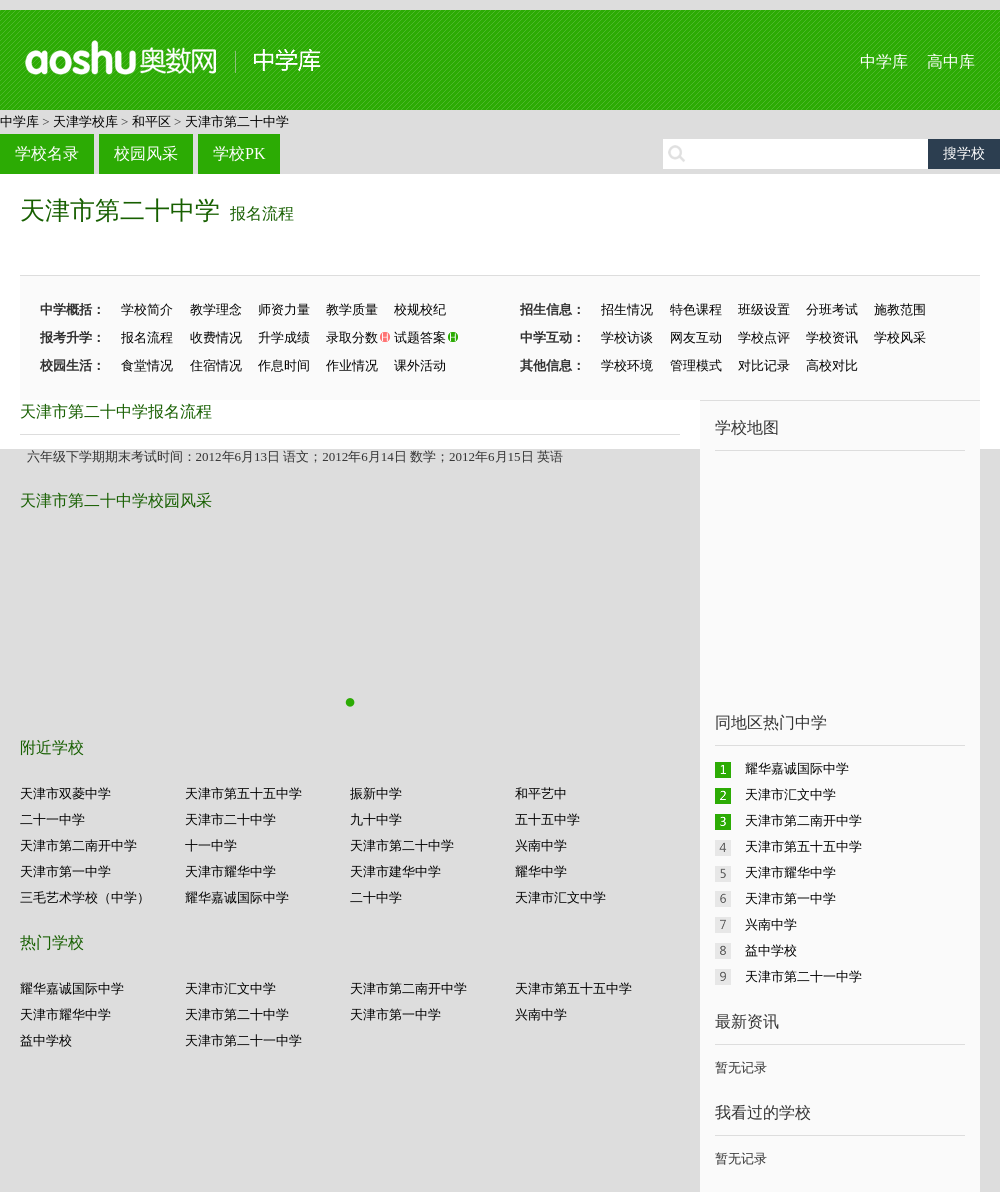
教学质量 (352, 309)
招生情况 (627, 309)
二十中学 (376, 897)
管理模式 (696, 365)
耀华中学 (541, 871)
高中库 (951, 61)
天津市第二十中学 (237, 121)
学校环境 (627, 365)
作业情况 (352, 365)
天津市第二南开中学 (78, 845)
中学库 (884, 61)
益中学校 (46, 1040)
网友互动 (696, 337)
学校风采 (900, 337)
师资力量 (284, 309)
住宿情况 (216, 365)
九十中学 (376, 819)
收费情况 (216, 337)
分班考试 (832, 309)
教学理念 (216, 309)
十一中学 (211, 845)
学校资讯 (832, 337)
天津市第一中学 (65, 871)
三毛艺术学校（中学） (85, 897)
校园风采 (146, 153)
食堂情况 (147, 365)
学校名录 (47, 153)
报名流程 (262, 213)
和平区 (151, 121)
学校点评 (764, 337)
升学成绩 (284, 337)
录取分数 (352, 337)
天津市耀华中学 (230, 871)
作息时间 (284, 365)
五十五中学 (547, 819)
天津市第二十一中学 (243, 1040)
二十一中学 (52, 819)
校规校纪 (420, 309)
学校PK (239, 153)
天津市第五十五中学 (243, 793)
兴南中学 (541, 845)
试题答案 (420, 337)
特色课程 (696, 309)
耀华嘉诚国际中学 (237, 897)
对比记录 (764, 365)
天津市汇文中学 (560, 897)
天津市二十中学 (230, 819)
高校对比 (832, 365)
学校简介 (147, 309)
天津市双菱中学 (65, 793)
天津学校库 (85, 121)
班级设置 (764, 309)
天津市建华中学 (395, 871)
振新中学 (376, 793)
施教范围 (900, 309)
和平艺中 (541, 793)
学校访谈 (627, 337)
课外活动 (420, 365)
